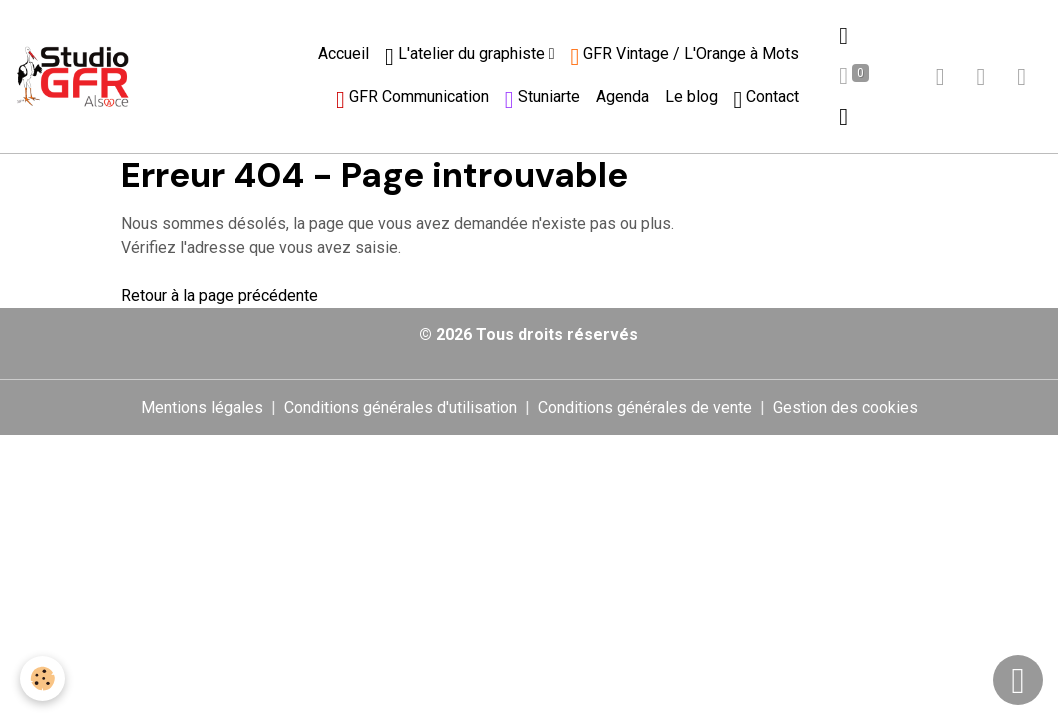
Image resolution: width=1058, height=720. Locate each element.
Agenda (622, 96)
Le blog (691, 96)
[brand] (72, 76)
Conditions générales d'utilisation (400, 407)
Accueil (343, 53)
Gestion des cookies (845, 407)
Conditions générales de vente (645, 407)
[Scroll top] (1018, 680)
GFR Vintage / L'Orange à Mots (685, 56)
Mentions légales (202, 407)
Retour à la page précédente (219, 295)
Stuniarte (542, 99)
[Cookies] (42, 678)
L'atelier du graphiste (467, 56)
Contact (767, 99)
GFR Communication (412, 99)
